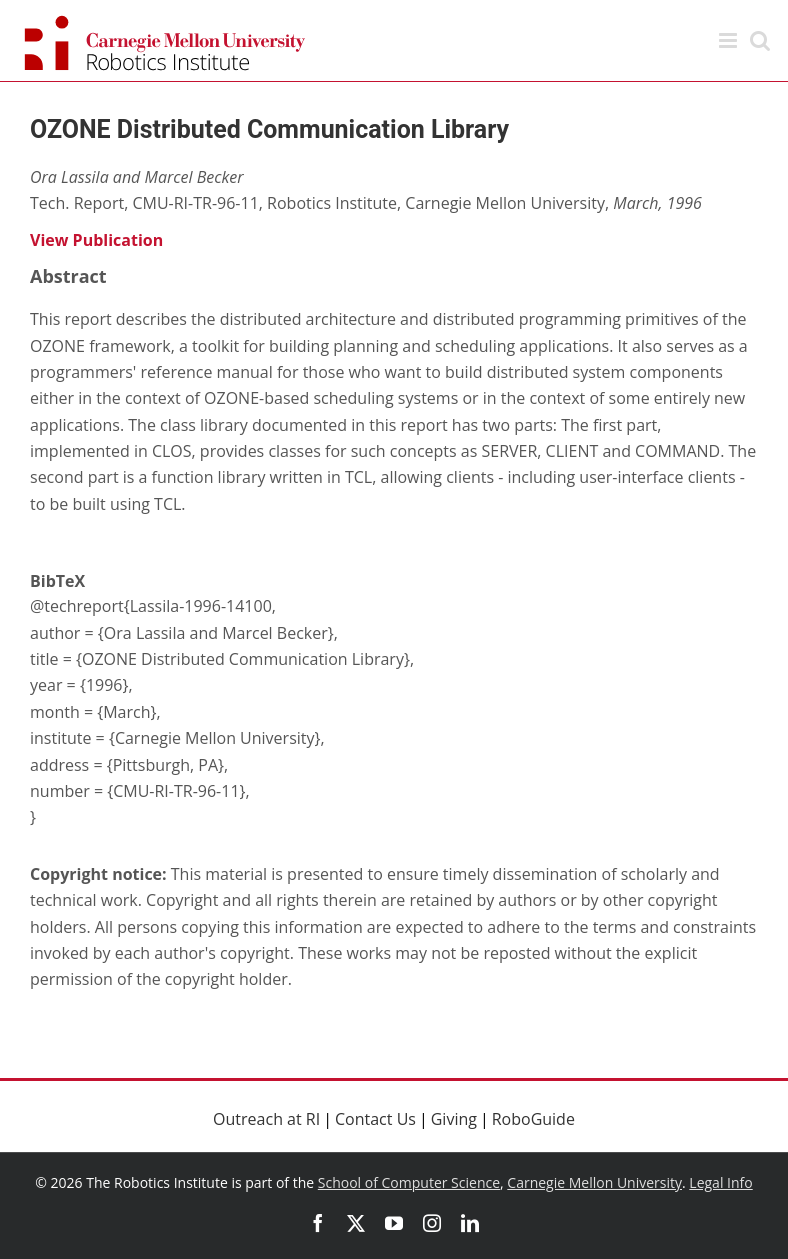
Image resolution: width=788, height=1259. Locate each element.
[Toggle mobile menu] (729, 40)
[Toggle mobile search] (760, 40)
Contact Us (375, 1119)
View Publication (96, 240)
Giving (454, 1119)
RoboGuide (533, 1119)
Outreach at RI (266, 1119)
